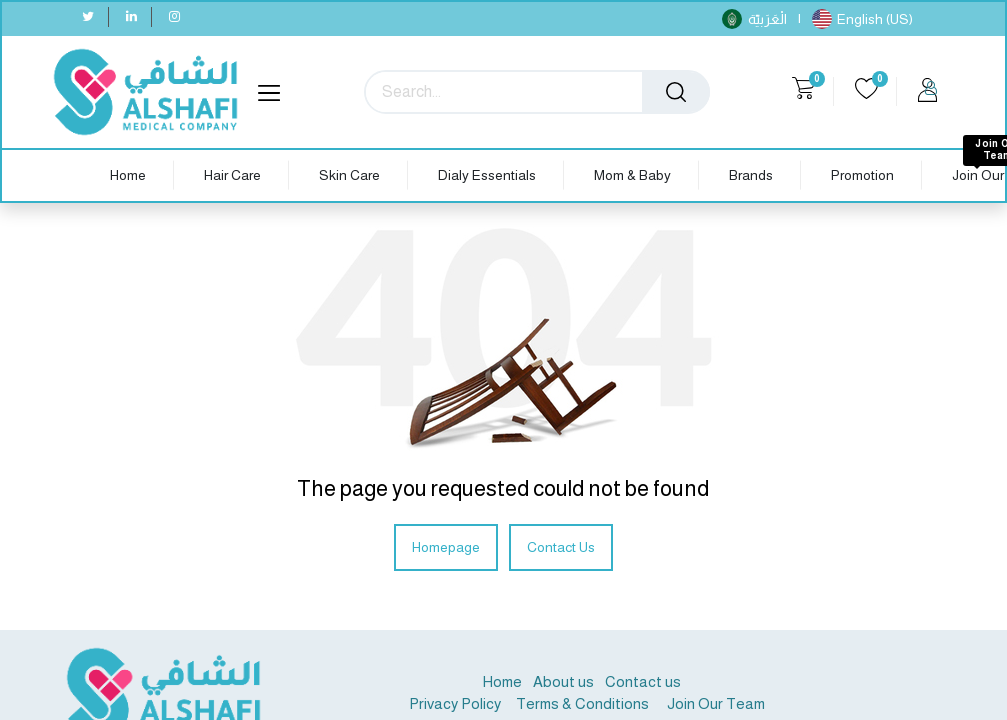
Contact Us (561, 547)
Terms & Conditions (581, 703)
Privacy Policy (455, 703)
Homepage (446, 547)
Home (502, 681)
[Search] (676, 92)
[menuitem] (128, 175)
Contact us (643, 681)
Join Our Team (716, 703)
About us (563, 681)
